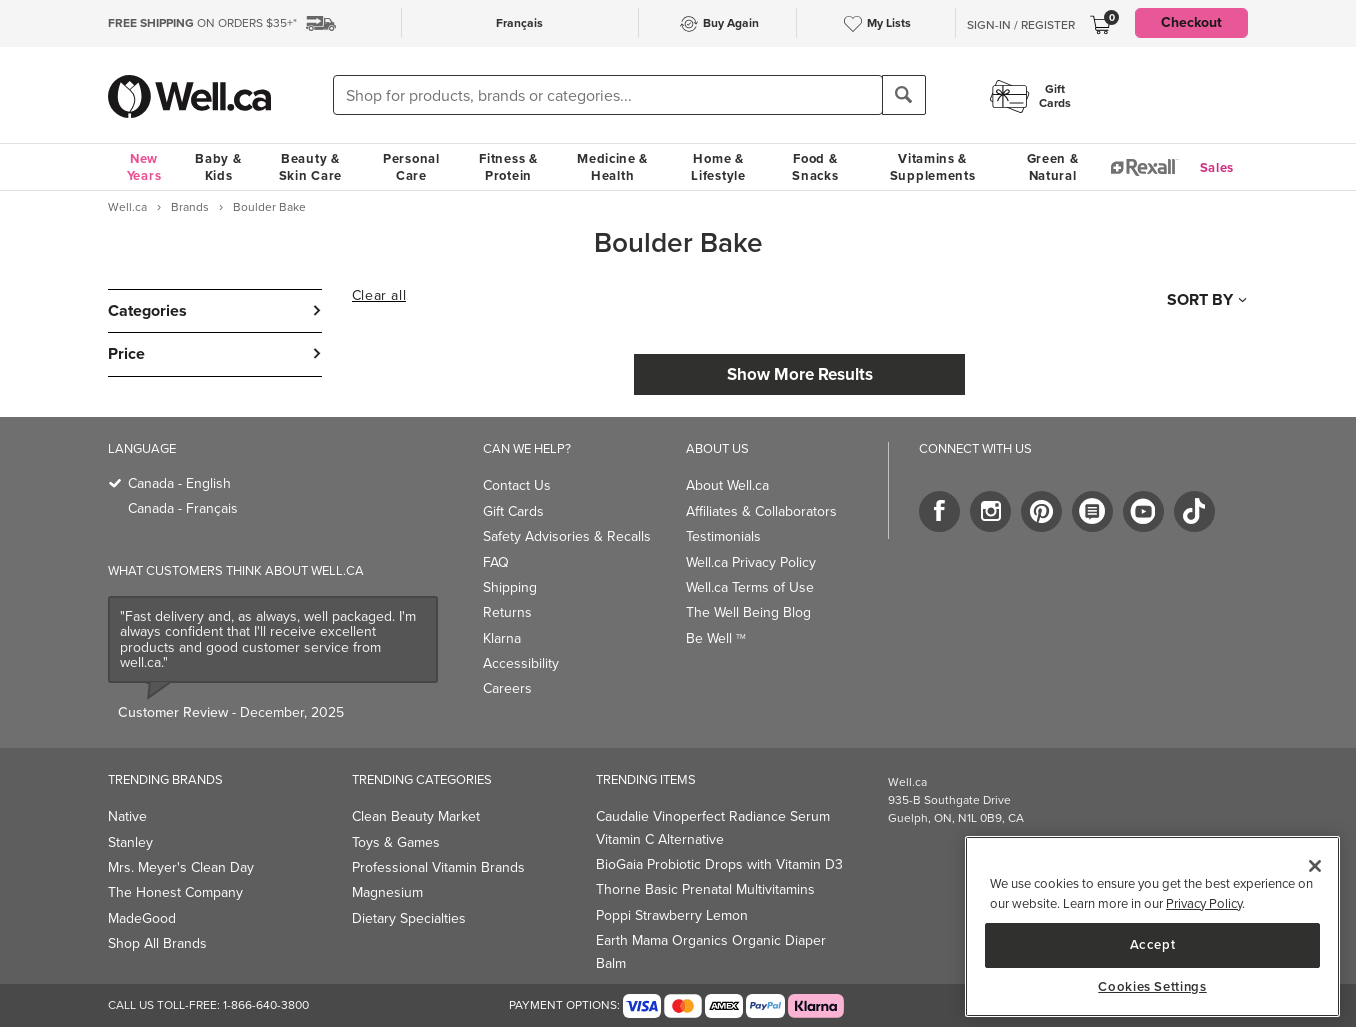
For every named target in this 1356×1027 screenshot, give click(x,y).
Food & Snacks (815, 167)
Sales (1217, 167)
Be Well (716, 638)
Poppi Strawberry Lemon (672, 915)
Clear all (379, 296)
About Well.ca (727, 485)
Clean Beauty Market (416, 816)
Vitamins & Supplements (933, 167)
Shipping (510, 587)
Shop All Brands (157, 943)
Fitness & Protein (508, 167)
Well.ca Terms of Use (750, 587)
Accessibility (521, 663)
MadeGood (142, 918)
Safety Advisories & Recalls (567, 536)
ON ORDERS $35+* (202, 23)
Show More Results (800, 374)
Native (127, 816)
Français (519, 23)
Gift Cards (513, 511)
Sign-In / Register (1021, 25)
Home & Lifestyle (718, 167)
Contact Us (517, 485)
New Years (144, 167)
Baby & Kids (218, 167)
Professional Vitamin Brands (438, 867)
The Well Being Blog (748, 612)
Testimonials (723, 536)
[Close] (1315, 866)
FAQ (496, 562)
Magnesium (387, 892)
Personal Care (411, 167)
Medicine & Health (612, 167)
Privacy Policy (1204, 903)
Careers (507, 688)
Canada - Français (183, 508)
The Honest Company (175, 892)
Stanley (130, 842)
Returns (507, 612)
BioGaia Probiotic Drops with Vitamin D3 (719, 864)
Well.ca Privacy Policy (751, 562)
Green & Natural (1053, 167)
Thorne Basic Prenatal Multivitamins (705, 889)
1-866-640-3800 (266, 1005)
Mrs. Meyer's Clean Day (181, 867)
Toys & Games (396, 842)
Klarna (502, 638)
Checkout (1191, 22)
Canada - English (179, 483)
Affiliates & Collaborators (761, 511)
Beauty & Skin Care (310, 167)
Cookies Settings (1152, 987)
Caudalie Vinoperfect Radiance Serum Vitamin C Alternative (713, 827)
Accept (1153, 944)
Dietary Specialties (409, 918)
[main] (1152, 926)
